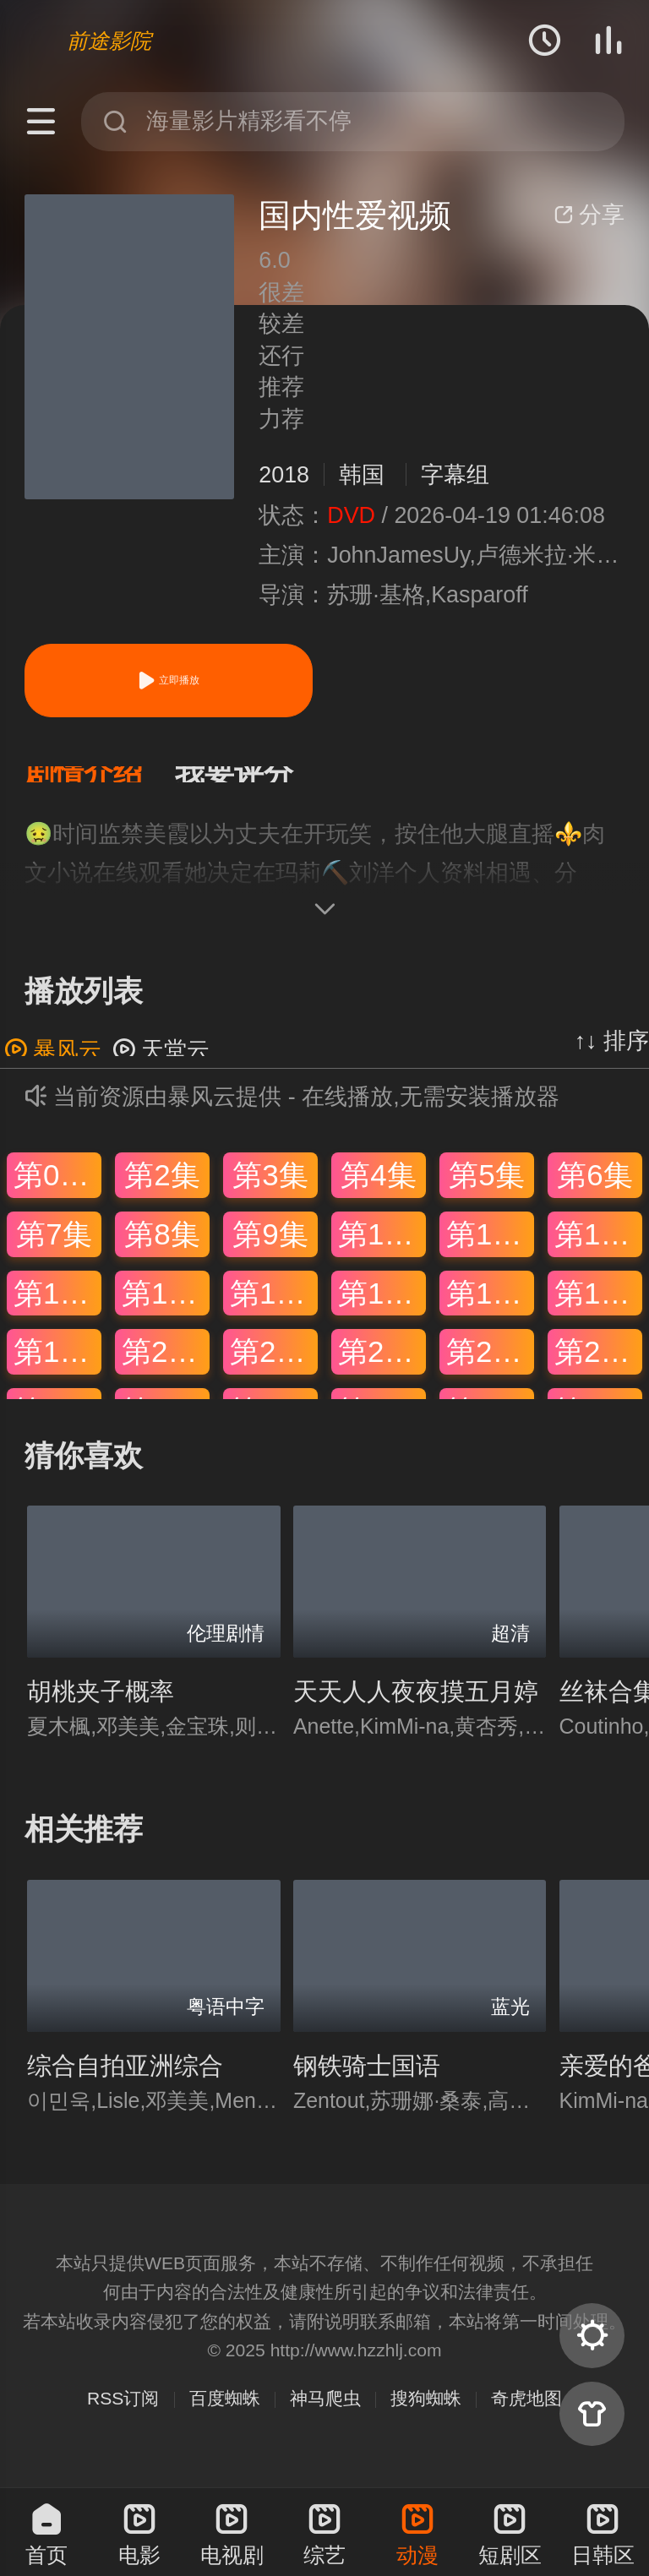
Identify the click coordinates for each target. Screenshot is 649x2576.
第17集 (490, 1309)
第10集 (382, 1250)
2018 (284, 474)
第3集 (270, 1191)
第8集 (161, 1250)
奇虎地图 (526, 2415)
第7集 (53, 1250)
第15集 (274, 1309)
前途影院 (109, 40)
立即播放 (168, 680)
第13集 (57, 1309)
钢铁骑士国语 (366, 2082)
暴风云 (52, 1067)
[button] (100, 782)
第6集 (594, 1191)
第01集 (57, 1191)
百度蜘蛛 (224, 2415)
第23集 (490, 1368)
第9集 (270, 1250)
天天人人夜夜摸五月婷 (415, 1708)
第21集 (274, 1368)
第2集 (161, 1191)
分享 (589, 214)
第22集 (382, 1368)
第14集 (166, 1309)
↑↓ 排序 (612, 1057)
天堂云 (161, 1067)
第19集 (57, 1368)
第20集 (166, 1368)
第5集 (486, 1191)
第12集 (598, 1250)
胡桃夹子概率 (100, 1708)
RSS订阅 (123, 2415)
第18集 (598, 1309)
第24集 (598, 1368)
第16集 (382, 1309)
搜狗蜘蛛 (425, 2415)
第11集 (490, 1250)
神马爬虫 (325, 2415)
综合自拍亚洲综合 (125, 2082)
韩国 (361, 474)
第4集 (378, 1191)
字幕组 (455, 474)
